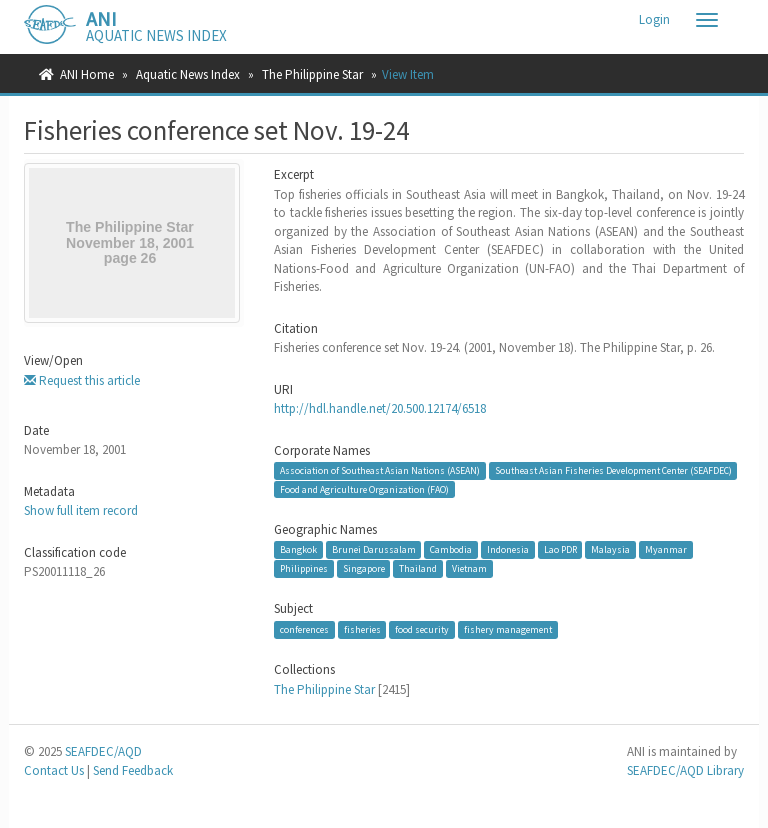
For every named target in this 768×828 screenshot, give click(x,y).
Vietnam (469, 568)
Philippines (304, 568)
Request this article (82, 380)
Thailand (418, 568)
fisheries (362, 629)
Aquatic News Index (188, 74)
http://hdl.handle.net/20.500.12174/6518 (380, 408)
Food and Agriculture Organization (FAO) (364, 489)
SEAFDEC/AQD (103, 751)
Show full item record (81, 510)
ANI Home (87, 74)
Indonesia (508, 549)
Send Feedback (133, 770)
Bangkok (298, 549)
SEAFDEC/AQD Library (685, 770)
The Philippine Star (312, 74)
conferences (304, 629)
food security (422, 629)
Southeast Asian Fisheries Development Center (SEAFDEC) (613, 470)
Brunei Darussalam (374, 549)
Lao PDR (560, 549)
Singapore (364, 568)
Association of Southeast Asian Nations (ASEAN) (380, 470)
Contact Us (54, 770)
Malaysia (610, 549)
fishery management (508, 629)
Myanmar (666, 549)
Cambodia (451, 549)
